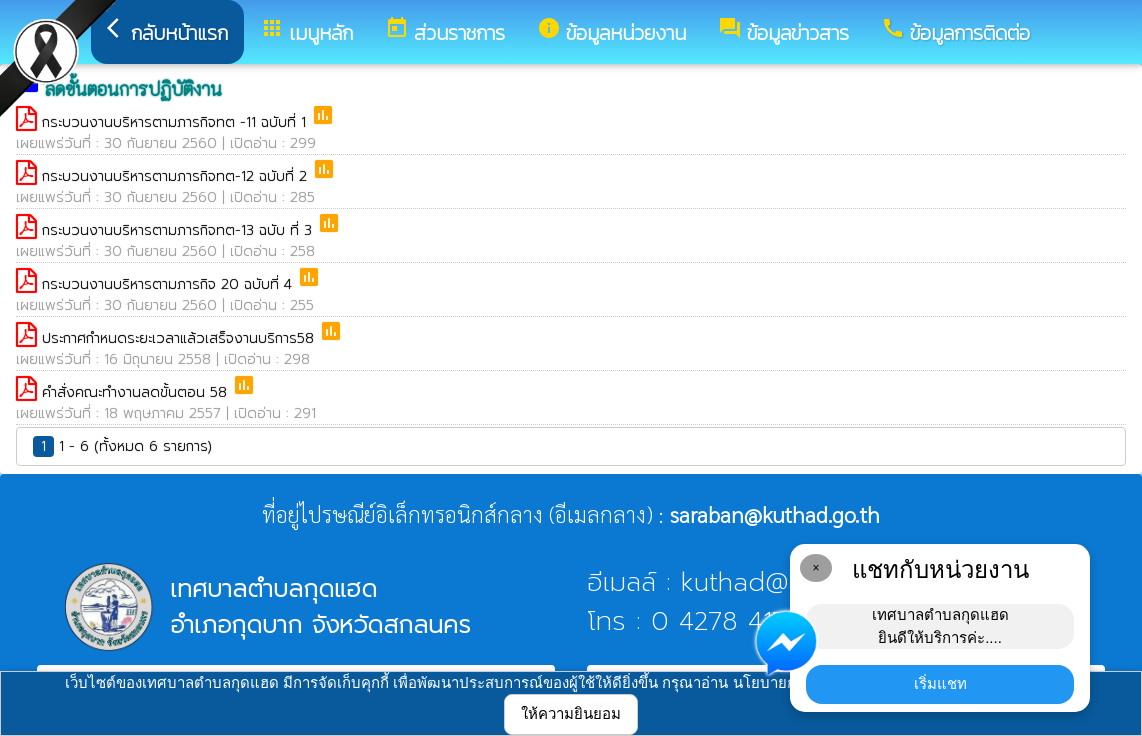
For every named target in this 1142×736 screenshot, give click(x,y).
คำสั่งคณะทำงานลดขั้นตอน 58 (137, 392)
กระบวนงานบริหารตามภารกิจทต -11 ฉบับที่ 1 (176, 122)
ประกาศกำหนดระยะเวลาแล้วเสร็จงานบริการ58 (180, 338)
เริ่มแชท (940, 683)
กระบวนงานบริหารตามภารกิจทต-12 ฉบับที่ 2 (177, 176)
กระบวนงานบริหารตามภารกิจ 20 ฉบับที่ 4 (169, 284)
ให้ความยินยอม (571, 713)
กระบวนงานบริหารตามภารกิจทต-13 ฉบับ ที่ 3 (179, 230)
